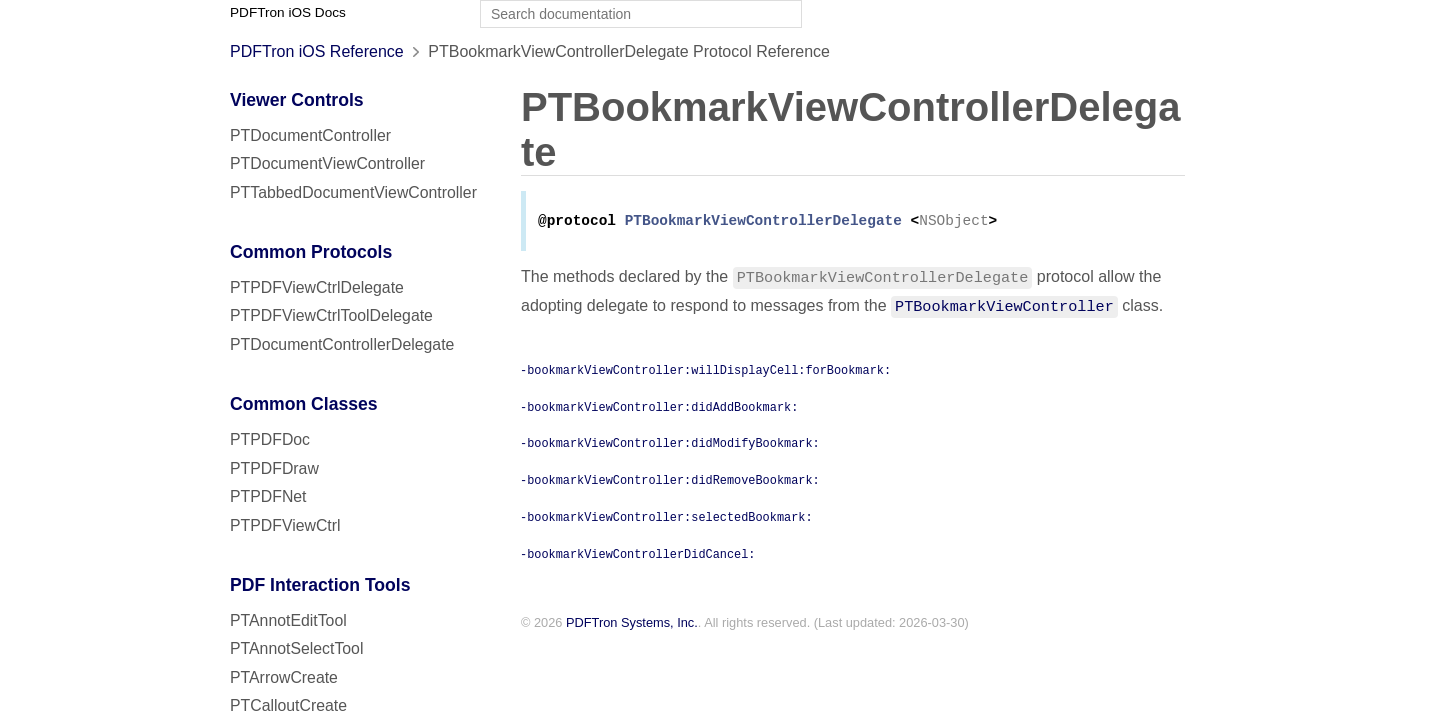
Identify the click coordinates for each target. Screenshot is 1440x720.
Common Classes (304, 404)
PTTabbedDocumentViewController (353, 192)
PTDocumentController (310, 135)
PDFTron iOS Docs (288, 12)
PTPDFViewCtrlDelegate (317, 287)
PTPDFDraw (274, 468)
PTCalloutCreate (288, 705)
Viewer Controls (297, 100)
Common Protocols (311, 252)
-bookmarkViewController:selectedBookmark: (666, 518)
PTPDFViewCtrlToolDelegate (331, 315)
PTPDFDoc (270, 439)
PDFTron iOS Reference (317, 51)
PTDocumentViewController (327, 163)
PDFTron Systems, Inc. (632, 624)
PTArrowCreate (284, 677)
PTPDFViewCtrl (285, 525)
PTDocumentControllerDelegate (342, 344)
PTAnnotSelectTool (296, 648)
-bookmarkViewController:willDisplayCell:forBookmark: (705, 371)
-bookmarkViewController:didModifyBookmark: (670, 444)
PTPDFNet (268, 496)
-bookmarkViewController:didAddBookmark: (659, 408)
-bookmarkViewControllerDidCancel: (637, 555)
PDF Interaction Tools (320, 585)
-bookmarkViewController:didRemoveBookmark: (670, 481)
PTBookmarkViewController (1004, 307)
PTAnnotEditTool (288, 620)
